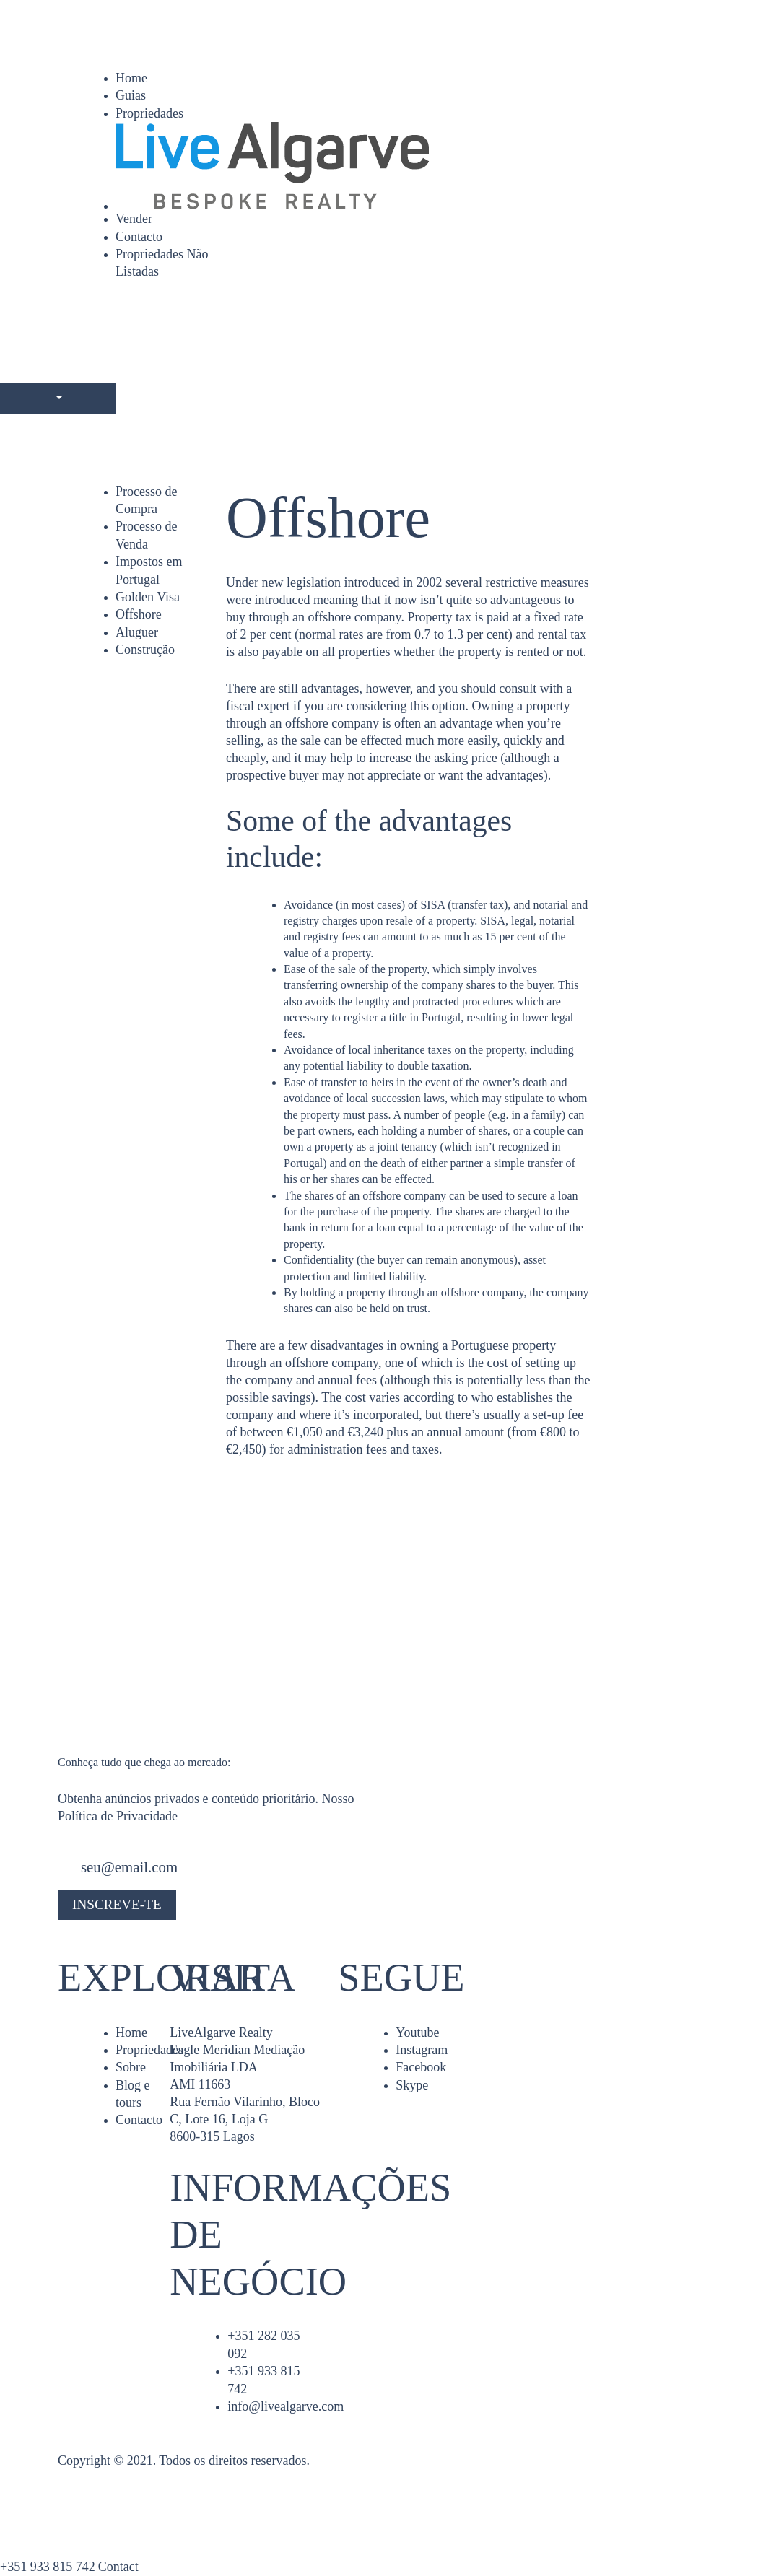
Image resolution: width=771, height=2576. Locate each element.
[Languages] (58, 398)
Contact (118, 2566)
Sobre (131, 2067)
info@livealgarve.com (285, 2406)
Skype (412, 2085)
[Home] (414, 166)
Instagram (422, 2050)
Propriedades (149, 113)
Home (131, 78)
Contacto (139, 237)
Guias (131, 95)
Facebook (421, 2067)
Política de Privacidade (118, 1816)
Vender (134, 218)
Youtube (417, 2032)
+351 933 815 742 (47, 2566)
